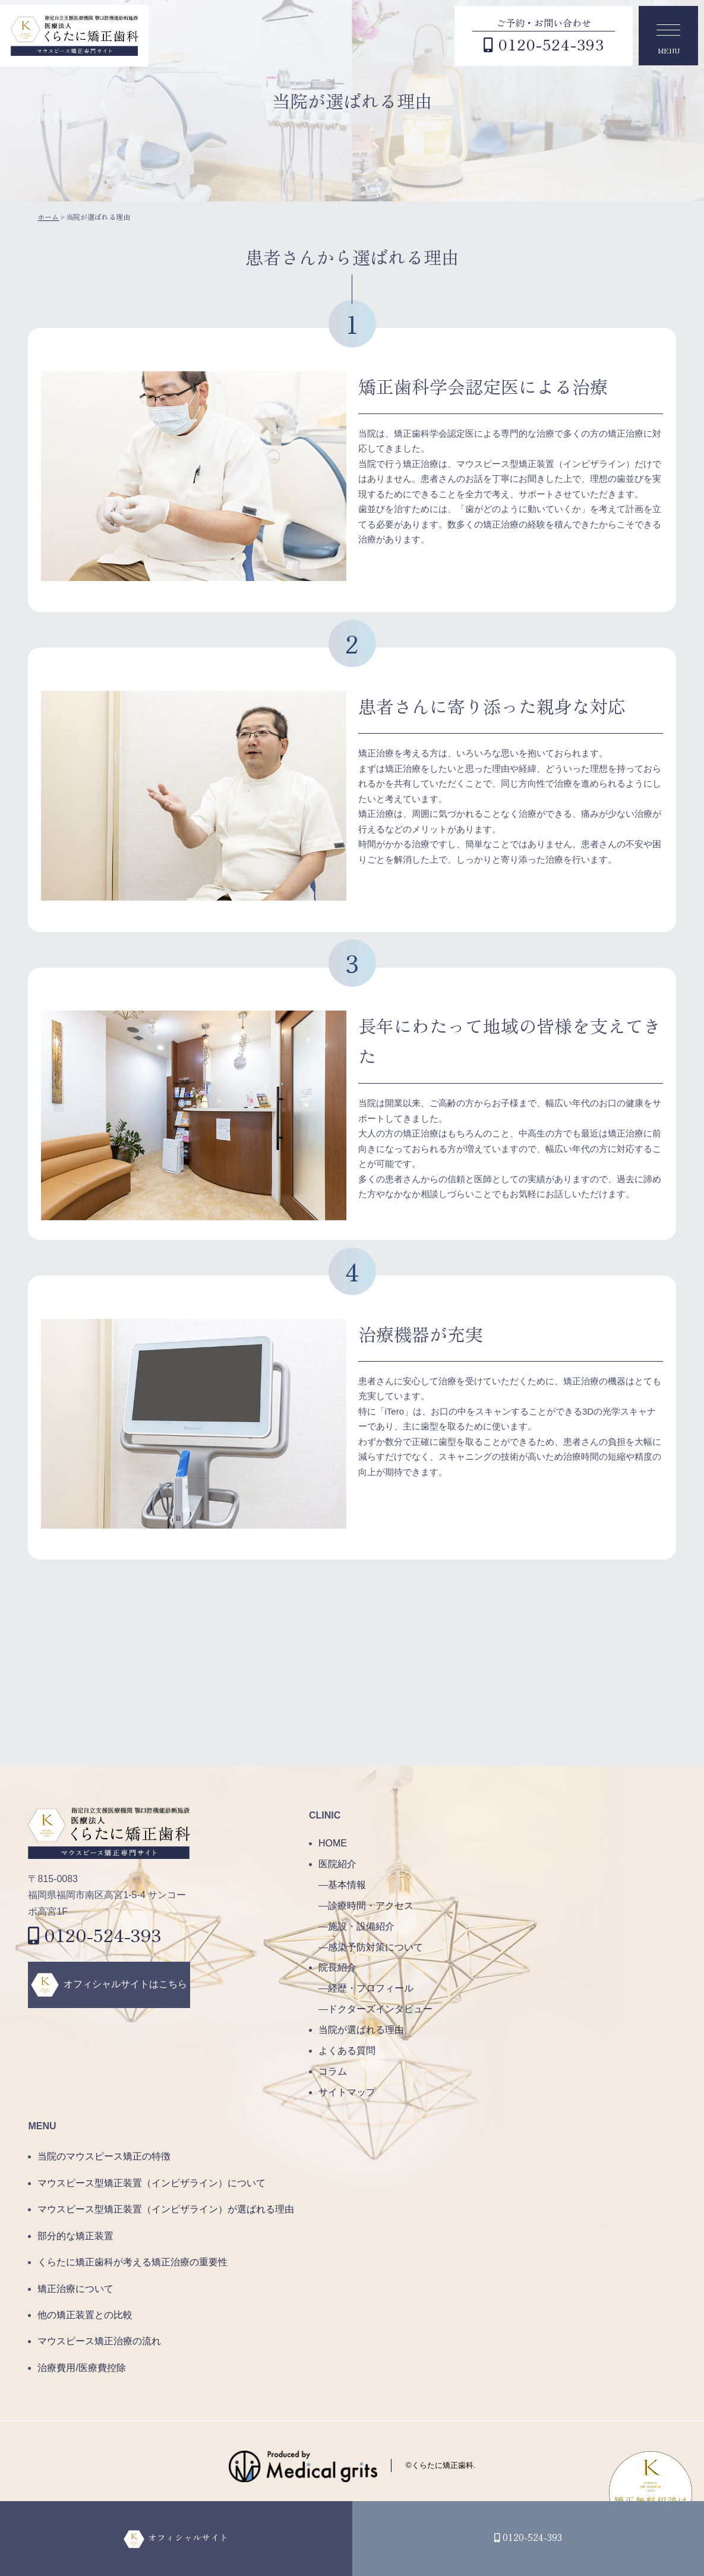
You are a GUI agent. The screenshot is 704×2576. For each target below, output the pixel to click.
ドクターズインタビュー (380, 2009)
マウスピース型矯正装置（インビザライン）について (151, 2183)
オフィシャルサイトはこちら (125, 1984)
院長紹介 (337, 1967)
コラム (332, 2071)
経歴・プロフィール (370, 1988)
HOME (332, 1843)
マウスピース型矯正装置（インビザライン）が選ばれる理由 (165, 2209)
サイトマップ (346, 2092)
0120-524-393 (95, 1934)
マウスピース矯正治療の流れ (99, 2341)
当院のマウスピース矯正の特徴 (104, 2156)
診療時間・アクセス (370, 1906)
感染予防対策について (375, 1947)
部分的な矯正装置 (75, 2236)
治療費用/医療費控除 (81, 2368)
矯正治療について (75, 2289)
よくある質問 (346, 2050)
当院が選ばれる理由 (361, 2030)
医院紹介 (337, 1864)
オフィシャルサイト (187, 2537)
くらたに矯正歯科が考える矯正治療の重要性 (132, 2262)
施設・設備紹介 (361, 1926)
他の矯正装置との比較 (84, 2315)
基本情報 (347, 1885)
